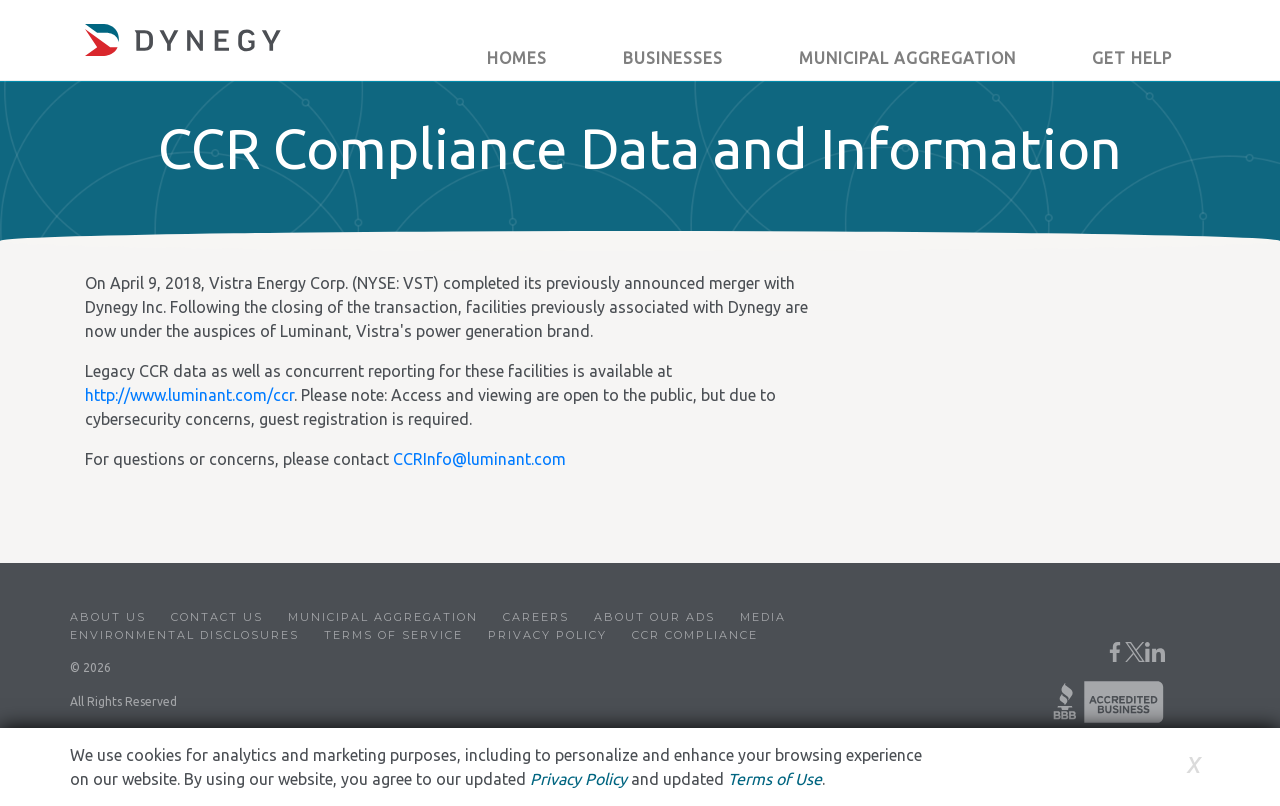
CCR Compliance (695, 635)
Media (763, 617)
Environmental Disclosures (184, 635)
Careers (536, 617)
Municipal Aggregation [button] (907, 58)
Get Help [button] (1132, 58)
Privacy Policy (547, 635)
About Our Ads (654, 617)
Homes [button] (517, 58)
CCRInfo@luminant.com (479, 459)
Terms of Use (775, 779)
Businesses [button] (673, 58)
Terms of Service (393, 635)
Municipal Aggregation (383, 617)
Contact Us (217, 617)
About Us (108, 617)
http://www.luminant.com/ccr (189, 395)
